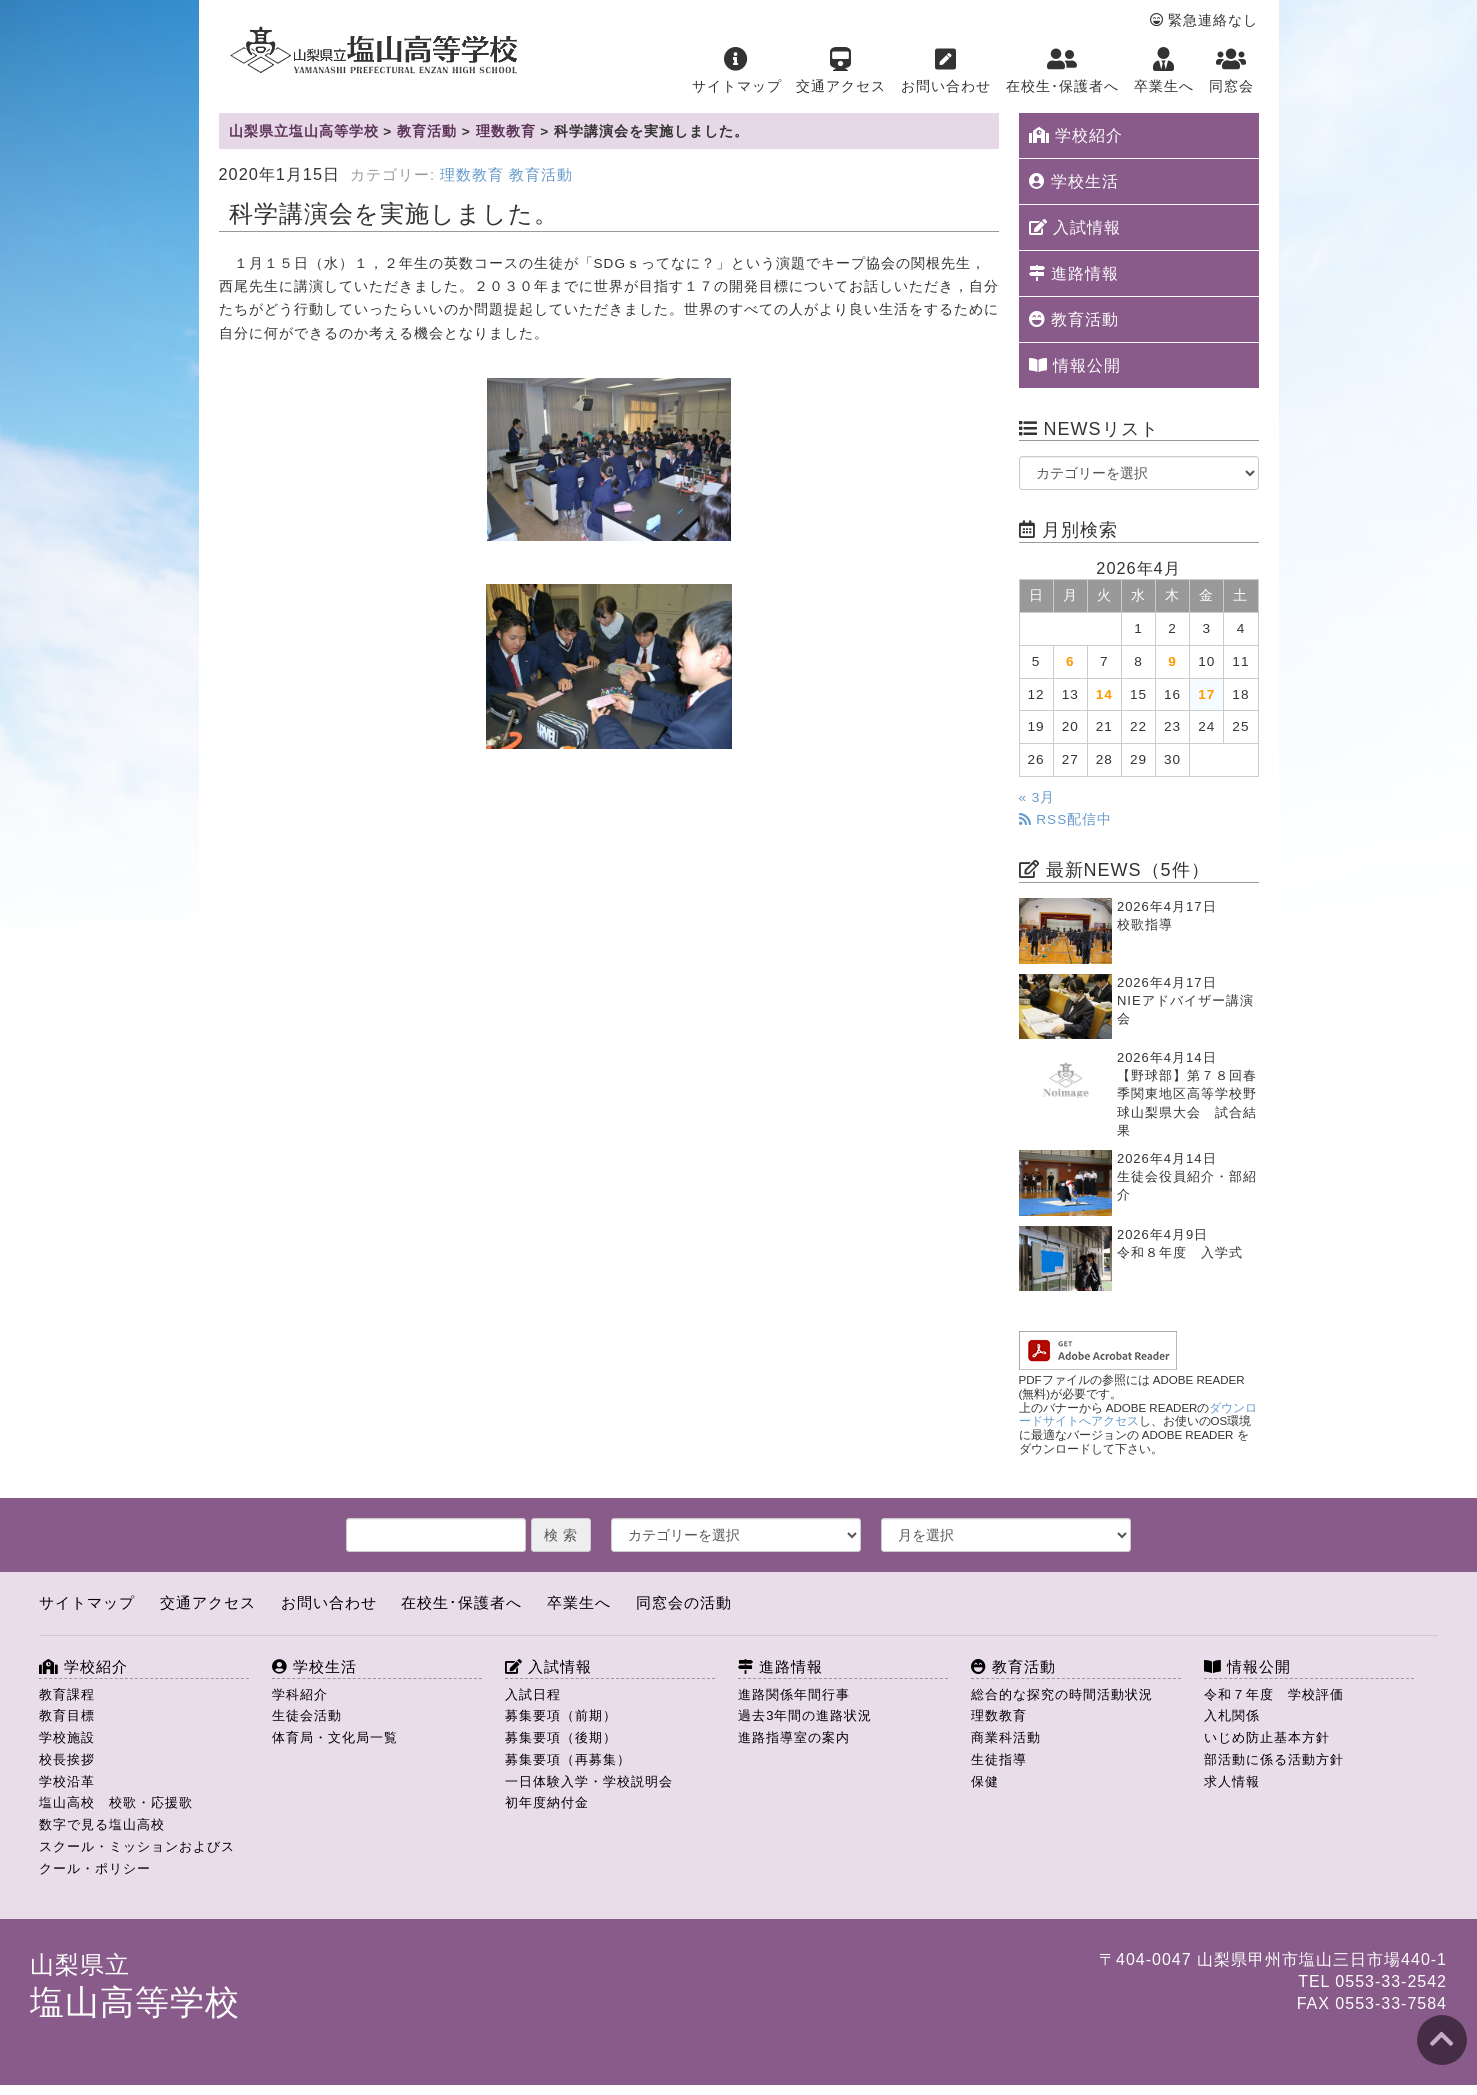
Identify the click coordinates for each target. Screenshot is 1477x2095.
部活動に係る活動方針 (1274, 1759)
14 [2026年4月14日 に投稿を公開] (1104, 694)
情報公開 (1075, 365)
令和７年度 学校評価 (1274, 1694)
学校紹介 (1076, 135)
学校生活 (1074, 181)
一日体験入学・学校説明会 (589, 1781)
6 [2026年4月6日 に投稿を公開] (1070, 661)
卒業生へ (1164, 70)
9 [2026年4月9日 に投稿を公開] (1172, 661)
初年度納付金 (547, 1802)
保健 (985, 1781)
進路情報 (1074, 273)
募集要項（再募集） (568, 1759)
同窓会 (1231, 70)
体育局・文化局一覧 (335, 1737)
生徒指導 (999, 1759)
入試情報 (1075, 227)
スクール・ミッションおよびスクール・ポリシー (137, 1857)
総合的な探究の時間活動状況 (1062, 1694)
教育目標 (67, 1715)
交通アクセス (841, 70)
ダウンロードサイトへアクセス (1138, 1415)
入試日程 (533, 1694)
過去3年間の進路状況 (805, 1715)
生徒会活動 (307, 1715)
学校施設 (67, 1737)
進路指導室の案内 (794, 1737)
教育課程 (67, 1694)
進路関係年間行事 (794, 1694)
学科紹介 (300, 1694)
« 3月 (1037, 797)
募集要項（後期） (561, 1737)
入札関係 (1232, 1715)
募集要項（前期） (561, 1715)
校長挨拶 (67, 1759)
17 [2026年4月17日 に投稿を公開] (1206, 694)
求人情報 (1232, 1781)
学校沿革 (67, 1781)
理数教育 (472, 175)
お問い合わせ (946, 70)
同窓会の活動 (684, 1602)
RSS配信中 (1066, 819)
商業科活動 (1006, 1737)
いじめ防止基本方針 (1267, 1737)
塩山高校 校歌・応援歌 (116, 1802)
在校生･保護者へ (1062, 70)
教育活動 (541, 175)
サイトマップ (737, 70)
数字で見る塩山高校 (102, 1824)
